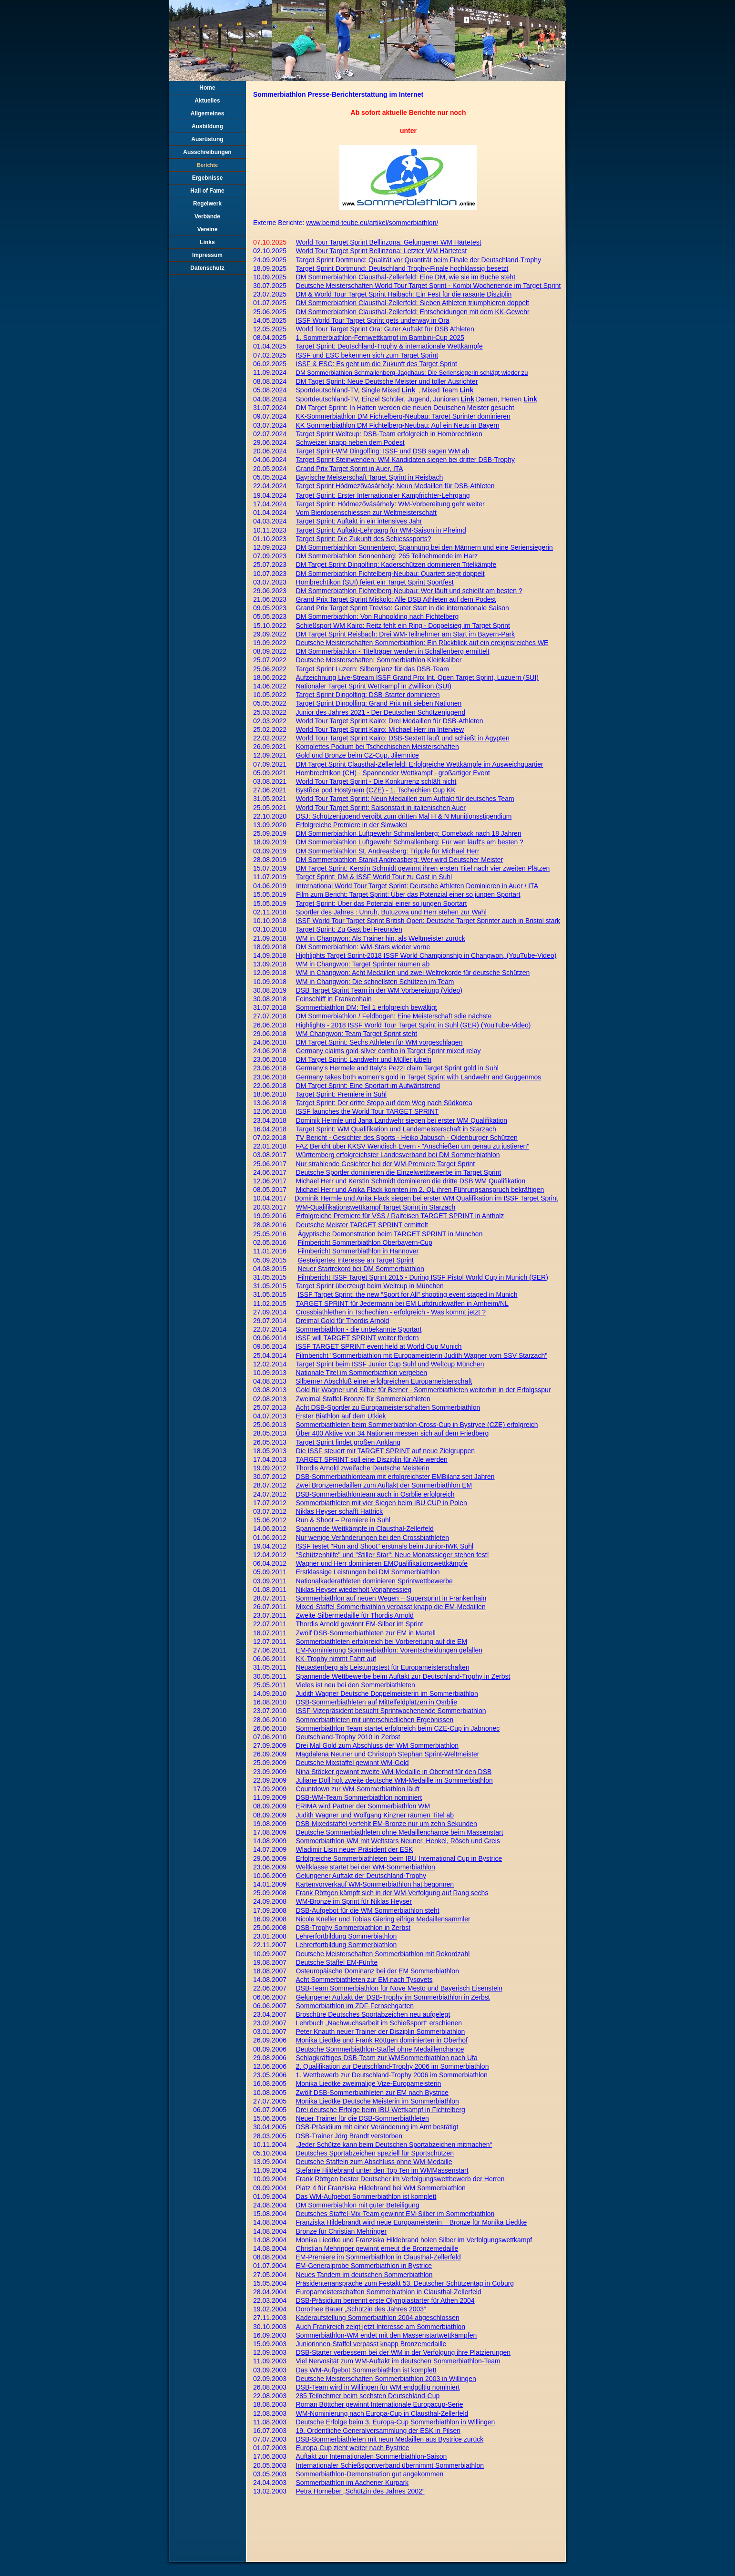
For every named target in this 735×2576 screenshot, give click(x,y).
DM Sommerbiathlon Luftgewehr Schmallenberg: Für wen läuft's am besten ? (409, 842)
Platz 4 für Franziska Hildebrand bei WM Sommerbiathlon (381, 2188)
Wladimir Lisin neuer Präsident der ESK (354, 1849)
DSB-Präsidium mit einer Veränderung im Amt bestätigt (377, 2127)
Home (207, 87)
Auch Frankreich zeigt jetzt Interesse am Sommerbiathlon (381, 2326)
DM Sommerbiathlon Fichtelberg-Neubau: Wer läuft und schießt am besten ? (409, 591)
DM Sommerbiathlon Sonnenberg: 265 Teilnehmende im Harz (387, 556)
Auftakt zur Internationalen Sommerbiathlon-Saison (371, 2456)
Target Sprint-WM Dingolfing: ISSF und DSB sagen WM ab (383, 451)
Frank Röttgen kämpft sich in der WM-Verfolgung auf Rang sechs (392, 1893)
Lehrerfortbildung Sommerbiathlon (346, 1936)
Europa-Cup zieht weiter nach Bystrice (352, 2448)
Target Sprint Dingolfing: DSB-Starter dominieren (368, 694)
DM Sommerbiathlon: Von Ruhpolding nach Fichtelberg (377, 616)
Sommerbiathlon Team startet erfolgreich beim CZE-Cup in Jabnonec (398, 1728)
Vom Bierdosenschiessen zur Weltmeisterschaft (366, 512)
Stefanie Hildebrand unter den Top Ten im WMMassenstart (382, 2170)
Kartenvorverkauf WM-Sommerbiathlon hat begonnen (375, 1884)
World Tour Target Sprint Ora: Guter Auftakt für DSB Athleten (385, 329)
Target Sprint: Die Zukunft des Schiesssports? (363, 539)
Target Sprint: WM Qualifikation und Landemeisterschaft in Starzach (396, 1129)
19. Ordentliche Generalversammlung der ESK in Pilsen (378, 2430)
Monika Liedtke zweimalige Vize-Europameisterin (368, 2083)
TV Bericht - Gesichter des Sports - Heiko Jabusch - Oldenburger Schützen (407, 1137)
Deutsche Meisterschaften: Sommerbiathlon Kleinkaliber (379, 660)
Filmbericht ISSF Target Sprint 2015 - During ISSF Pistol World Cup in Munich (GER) (422, 1277)
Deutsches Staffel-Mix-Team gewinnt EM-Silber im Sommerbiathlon (395, 2213)
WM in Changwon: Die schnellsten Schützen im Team (375, 981)
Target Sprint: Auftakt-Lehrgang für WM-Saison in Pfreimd (381, 530)
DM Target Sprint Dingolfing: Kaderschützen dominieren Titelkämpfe (396, 564)
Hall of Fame (207, 190)
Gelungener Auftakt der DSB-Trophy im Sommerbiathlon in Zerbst (393, 1997)
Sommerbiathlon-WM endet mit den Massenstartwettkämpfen (386, 2335)
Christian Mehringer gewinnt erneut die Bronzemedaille (377, 2248)
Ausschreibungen (207, 152)
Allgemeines (208, 113)
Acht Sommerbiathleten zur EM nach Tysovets (364, 1979)
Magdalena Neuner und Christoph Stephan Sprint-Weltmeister (388, 1754)
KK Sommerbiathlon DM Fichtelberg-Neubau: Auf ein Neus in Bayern (398, 425)
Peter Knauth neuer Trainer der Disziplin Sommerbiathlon (380, 2031)
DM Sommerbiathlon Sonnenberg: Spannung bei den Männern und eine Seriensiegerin (424, 547)
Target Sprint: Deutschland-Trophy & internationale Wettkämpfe (389, 346)
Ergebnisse (207, 177)
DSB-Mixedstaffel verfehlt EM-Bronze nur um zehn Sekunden (386, 1823)
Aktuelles (207, 100)
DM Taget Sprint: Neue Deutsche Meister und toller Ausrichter (387, 381)
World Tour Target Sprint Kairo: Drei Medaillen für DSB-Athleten (389, 721)
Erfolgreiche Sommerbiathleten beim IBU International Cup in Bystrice (399, 1858)
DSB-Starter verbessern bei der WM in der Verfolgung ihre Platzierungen (403, 2352)
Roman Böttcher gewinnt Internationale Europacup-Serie (379, 2404)
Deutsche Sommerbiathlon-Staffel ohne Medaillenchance (380, 2049)
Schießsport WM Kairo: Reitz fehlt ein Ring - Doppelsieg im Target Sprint (403, 625)
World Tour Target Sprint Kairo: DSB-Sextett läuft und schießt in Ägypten (403, 738)
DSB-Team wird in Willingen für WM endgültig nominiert (378, 2387)
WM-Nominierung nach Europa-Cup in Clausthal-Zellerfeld (382, 2413)
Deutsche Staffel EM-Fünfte (337, 1962)
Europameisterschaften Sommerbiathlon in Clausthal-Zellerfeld (388, 2292)
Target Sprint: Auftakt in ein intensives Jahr (359, 521)
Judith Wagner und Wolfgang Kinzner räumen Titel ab (375, 1815)
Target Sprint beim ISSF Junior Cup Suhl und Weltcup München (390, 1364)
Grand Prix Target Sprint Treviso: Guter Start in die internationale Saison (402, 608)
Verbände (207, 216)
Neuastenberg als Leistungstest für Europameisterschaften (383, 1667)
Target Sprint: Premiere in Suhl (341, 1094)
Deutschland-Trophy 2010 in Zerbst (348, 1737)
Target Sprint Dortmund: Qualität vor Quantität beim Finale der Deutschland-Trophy (418, 260)
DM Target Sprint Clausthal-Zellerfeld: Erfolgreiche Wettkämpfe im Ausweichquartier (419, 764)
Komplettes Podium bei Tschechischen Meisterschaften (377, 746)
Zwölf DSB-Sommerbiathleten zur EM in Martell (366, 1633)
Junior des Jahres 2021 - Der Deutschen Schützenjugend (381, 712)
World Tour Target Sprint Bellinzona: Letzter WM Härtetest (381, 251)
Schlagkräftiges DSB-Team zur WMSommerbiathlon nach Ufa (387, 2058)
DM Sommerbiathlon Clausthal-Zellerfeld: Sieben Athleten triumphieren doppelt (412, 303)
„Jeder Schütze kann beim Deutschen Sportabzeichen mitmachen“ (394, 2144)
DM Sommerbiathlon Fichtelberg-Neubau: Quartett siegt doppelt (390, 573)
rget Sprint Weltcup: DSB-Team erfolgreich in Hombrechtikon (392, 434)
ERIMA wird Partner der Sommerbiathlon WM (363, 1806)
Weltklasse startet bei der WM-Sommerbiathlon (365, 1867)
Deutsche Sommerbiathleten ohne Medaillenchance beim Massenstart (399, 1832)
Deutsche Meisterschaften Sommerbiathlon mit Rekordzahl (383, 1954)
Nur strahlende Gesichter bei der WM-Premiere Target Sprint (385, 1164)
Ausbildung (207, 126)
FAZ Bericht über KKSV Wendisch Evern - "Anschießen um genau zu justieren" (413, 1146)
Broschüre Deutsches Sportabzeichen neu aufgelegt (373, 2014)
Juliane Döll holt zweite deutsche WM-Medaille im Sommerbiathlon (394, 1780)
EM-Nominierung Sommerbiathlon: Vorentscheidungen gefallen (389, 1650)
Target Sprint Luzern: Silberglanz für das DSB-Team (372, 669)
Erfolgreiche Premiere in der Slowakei (352, 825)
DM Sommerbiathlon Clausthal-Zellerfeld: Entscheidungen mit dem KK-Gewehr (413, 312)
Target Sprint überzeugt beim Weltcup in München (370, 1286)
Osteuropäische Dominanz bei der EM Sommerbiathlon (377, 1971)
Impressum (207, 255)
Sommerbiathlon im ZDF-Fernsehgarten (355, 2006)
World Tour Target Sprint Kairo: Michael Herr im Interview (380, 729)
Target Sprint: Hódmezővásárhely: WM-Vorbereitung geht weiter (390, 504)
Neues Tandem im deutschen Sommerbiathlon (364, 2274)
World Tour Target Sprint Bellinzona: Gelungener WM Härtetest (388, 242)
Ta (299, 434)
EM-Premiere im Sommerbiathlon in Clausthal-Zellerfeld (378, 2257)
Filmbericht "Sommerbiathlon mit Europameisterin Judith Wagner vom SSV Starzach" (422, 1355)
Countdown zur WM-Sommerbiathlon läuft (358, 1789)
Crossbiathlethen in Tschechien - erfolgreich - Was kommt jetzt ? (391, 1312)
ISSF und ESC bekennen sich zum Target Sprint (367, 355)
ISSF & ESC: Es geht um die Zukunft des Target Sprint (376, 364)
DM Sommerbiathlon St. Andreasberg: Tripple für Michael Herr (388, 851)
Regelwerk (207, 203)
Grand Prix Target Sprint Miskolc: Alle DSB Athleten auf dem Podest (396, 599)
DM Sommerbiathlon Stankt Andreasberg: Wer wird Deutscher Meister (399, 859)
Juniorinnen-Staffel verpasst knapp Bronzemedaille (371, 2344)
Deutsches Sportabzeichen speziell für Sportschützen (375, 2153)
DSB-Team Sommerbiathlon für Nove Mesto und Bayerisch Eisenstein (399, 1988)
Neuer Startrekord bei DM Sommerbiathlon (360, 1269)
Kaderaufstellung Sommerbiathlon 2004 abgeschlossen (377, 2317)
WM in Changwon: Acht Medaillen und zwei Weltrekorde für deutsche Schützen (413, 972)
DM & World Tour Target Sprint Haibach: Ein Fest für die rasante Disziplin (404, 294)
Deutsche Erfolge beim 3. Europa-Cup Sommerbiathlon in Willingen (395, 2422)
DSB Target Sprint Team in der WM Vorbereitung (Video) (379, 990)
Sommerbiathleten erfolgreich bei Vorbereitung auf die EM (382, 1641)
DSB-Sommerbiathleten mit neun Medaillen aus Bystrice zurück (390, 2439)
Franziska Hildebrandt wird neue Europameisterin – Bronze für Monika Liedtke (411, 2222)
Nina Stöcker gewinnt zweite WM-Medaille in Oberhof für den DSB (394, 1771)
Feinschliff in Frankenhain (334, 999)
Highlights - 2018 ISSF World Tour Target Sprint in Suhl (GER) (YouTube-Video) (413, 1025)
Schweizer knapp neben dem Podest (350, 442)
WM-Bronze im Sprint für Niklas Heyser (354, 1901)
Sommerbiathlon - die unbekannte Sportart (359, 1329)
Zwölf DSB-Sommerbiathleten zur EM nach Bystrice (372, 2092)
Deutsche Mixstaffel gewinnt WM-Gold (352, 1762)
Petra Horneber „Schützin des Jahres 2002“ (360, 2491)
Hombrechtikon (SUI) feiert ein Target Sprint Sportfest (375, 582)
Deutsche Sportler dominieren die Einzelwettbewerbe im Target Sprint (398, 1172)
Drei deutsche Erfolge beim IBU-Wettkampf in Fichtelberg (380, 2110)
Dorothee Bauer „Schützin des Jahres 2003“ (361, 2309)
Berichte (207, 165)
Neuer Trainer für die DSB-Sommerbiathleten (362, 2118)
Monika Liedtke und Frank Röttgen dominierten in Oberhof (382, 2040)
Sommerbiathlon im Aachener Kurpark (352, 2482)
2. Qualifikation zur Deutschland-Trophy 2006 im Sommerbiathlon (392, 2066)
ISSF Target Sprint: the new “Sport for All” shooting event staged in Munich (407, 1294)
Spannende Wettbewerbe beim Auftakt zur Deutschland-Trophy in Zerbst (403, 1676)
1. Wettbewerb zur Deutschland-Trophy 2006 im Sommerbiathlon (392, 2075)
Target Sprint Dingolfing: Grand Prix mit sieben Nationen (379, 703)
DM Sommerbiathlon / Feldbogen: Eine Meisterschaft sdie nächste (394, 1016)
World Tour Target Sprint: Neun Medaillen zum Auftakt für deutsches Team (405, 798)
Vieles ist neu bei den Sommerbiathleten (355, 1685)
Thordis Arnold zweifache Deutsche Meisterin (362, 1468)
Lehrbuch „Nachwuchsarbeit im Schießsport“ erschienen (379, 2023)
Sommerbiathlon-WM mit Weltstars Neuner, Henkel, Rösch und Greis (398, 1841)
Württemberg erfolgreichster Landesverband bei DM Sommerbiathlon (398, 1155)
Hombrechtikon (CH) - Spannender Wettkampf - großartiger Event (393, 773)
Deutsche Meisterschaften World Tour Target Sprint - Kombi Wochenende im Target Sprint (428, 285)
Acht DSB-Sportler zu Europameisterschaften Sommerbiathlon (388, 1407)
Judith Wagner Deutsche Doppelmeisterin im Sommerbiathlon (387, 1693)
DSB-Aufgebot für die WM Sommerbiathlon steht (367, 1910)
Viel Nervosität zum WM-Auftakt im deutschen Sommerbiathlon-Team (398, 2361)
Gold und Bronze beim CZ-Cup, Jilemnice (357, 755)
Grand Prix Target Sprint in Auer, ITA (349, 468)
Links (207, 242)
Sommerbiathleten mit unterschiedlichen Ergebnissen (375, 1720)
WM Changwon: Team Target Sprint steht (357, 1033)
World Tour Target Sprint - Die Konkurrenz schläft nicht (376, 781)
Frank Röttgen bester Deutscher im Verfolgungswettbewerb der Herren (400, 2179)
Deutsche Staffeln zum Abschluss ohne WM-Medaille (374, 2161)
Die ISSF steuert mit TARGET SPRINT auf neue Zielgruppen (385, 1451)
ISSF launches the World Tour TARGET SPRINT (367, 1111)
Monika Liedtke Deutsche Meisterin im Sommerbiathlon (377, 2101)
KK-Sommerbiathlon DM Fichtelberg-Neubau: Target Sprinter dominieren (403, 416)
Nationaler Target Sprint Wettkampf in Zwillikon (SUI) (373, 686)
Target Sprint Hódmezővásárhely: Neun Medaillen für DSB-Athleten (395, 486)
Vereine (207, 229)
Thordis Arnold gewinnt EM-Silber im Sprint (359, 1624)
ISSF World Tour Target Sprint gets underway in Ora (372, 320)
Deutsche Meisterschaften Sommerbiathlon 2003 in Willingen (386, 2378)
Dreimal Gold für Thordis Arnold (342, 1320)
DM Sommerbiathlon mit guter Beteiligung (357, 2205)
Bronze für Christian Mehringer (341, 2231)
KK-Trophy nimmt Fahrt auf (336, 1659)
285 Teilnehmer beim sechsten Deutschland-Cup (368, 2396)
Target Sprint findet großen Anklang (348, 1442)
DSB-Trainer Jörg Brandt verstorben (349, 2136)
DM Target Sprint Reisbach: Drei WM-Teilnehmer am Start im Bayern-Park (405, 634)
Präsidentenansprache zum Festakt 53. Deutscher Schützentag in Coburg (405, 2283)
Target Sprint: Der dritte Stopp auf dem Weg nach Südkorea (384, 1103)
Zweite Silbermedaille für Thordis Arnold (355, 1615)
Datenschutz (207, 268)
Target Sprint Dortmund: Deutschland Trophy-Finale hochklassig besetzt (402, 268)
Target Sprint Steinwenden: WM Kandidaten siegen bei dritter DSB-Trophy (405, 459)
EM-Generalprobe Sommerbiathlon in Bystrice (364, 2265)
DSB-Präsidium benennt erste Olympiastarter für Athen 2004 (385, 2300)
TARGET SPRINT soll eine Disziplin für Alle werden (372, 1459)
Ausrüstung (207, 139)
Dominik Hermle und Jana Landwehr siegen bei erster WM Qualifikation (402, 1120)
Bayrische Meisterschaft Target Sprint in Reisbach (369, 477)
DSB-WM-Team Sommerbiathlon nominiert (359, 1797)
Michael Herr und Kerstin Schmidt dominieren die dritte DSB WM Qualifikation (411, 1181)
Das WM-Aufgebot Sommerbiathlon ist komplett (366, 2196)
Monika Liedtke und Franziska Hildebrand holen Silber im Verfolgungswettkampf (414, 2240)
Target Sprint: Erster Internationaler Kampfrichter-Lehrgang (383, 495)
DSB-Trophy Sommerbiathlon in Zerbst (353, 1927)
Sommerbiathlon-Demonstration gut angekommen (370, 2474)
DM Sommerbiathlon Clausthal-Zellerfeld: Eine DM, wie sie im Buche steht (406, 277)
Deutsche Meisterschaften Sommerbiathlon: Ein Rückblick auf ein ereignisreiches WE (422, 643)
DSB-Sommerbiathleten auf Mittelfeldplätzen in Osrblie (377, 1702)
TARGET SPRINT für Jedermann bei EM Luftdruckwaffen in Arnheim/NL (402, 1303)
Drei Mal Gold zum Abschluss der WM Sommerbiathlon (377, 1745)
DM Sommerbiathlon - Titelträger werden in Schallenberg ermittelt (393, 651)
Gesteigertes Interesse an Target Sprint (355, 1260)
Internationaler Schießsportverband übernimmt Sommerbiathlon (390, 2465)
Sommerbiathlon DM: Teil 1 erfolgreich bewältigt (366, 1007)
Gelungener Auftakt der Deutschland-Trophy (361, 1875)
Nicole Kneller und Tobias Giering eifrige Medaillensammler (383, 1919)
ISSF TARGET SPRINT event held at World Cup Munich (379, 1346)
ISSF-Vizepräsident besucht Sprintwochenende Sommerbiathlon (391, 1710)
